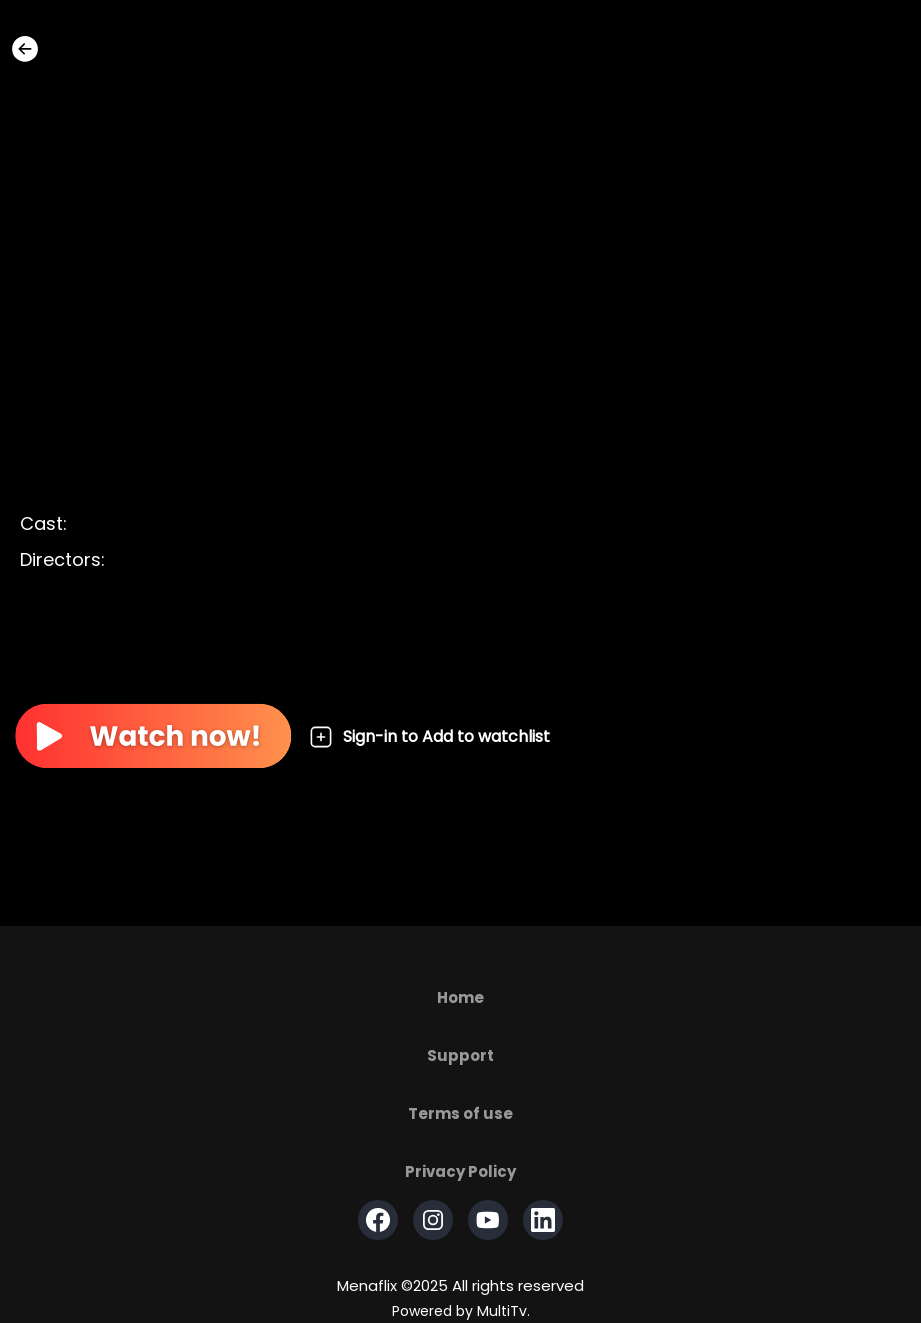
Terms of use (460, 1113)
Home (460, 997)
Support (460, 1055)
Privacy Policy (460, 1171)
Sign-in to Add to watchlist (429, 737)
